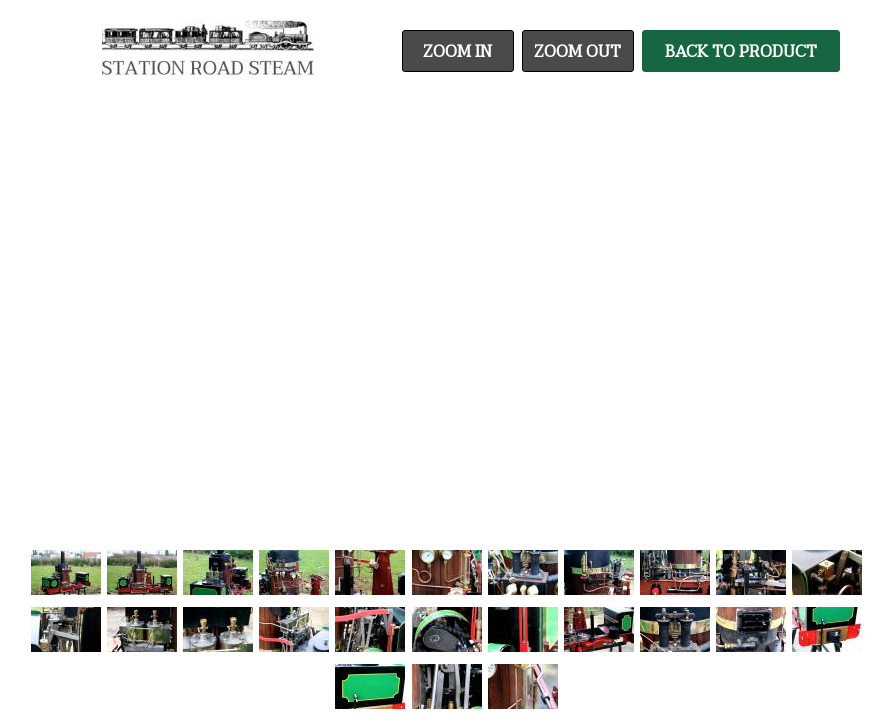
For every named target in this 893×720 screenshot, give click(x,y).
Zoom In (457, 52)
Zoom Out (577, 52)
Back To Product (741, 52)
